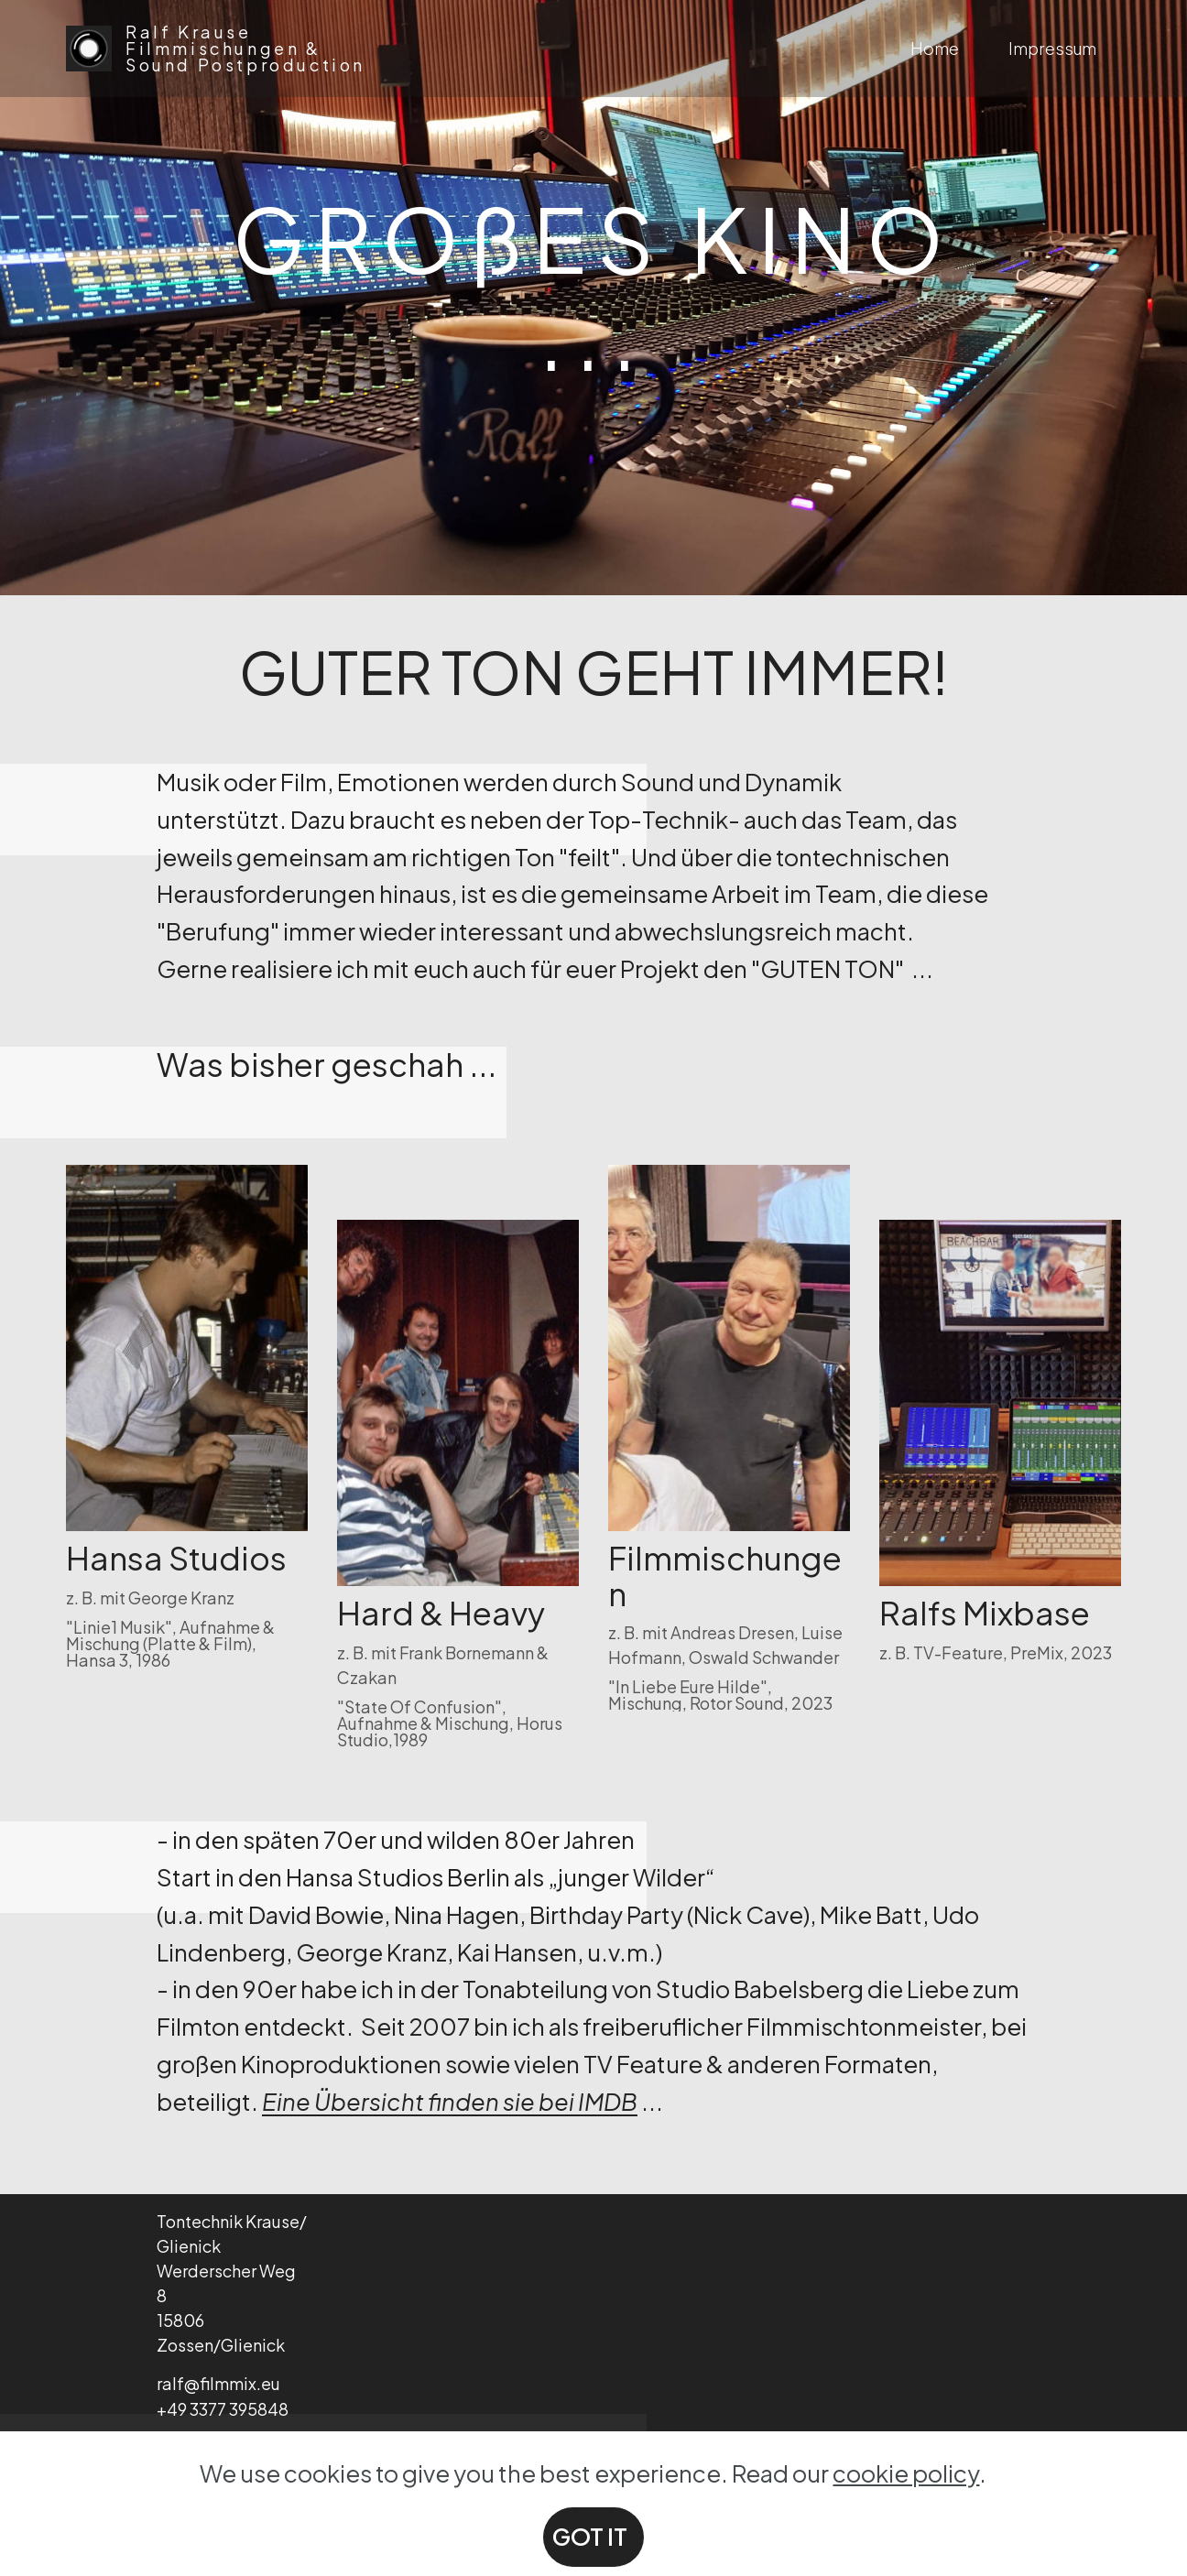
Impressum (1052, 48)
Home (934, 48)
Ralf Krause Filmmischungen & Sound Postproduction (248, 48)
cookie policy (906, 2532)
